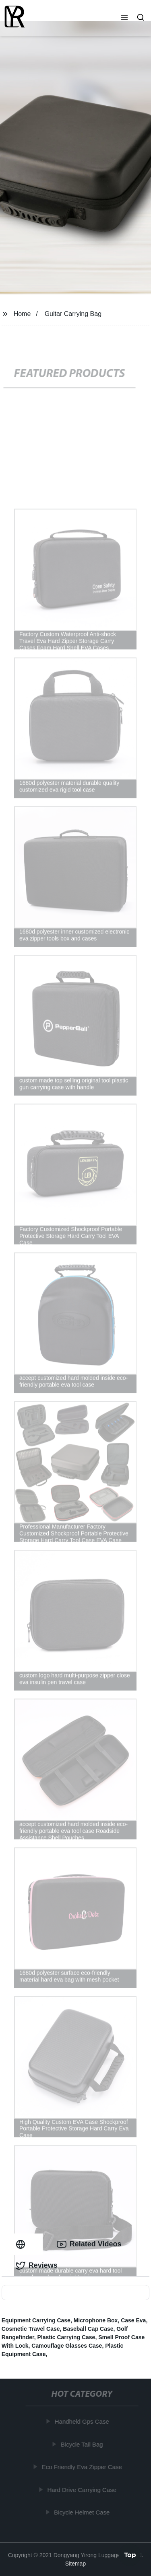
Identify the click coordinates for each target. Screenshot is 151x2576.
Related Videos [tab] (89, 2244)
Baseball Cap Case (88, 2329)
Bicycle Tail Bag (83, 2444)
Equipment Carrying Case (36, 2320)
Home (22, 313)
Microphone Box (96, 2320)
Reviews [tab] (37, 2265)
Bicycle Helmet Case (82, 2512)
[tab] (22, 2244)
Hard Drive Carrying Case (82, 2489)
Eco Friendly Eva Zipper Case (83, 2466)
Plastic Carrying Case (66, 2337)
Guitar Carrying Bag (73, 313)
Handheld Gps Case (83, 2421)
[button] (124, 18)
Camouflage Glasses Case (66, 2345)
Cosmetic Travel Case (31, 2329)
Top (130, 2554)
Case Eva (133, 2320)
